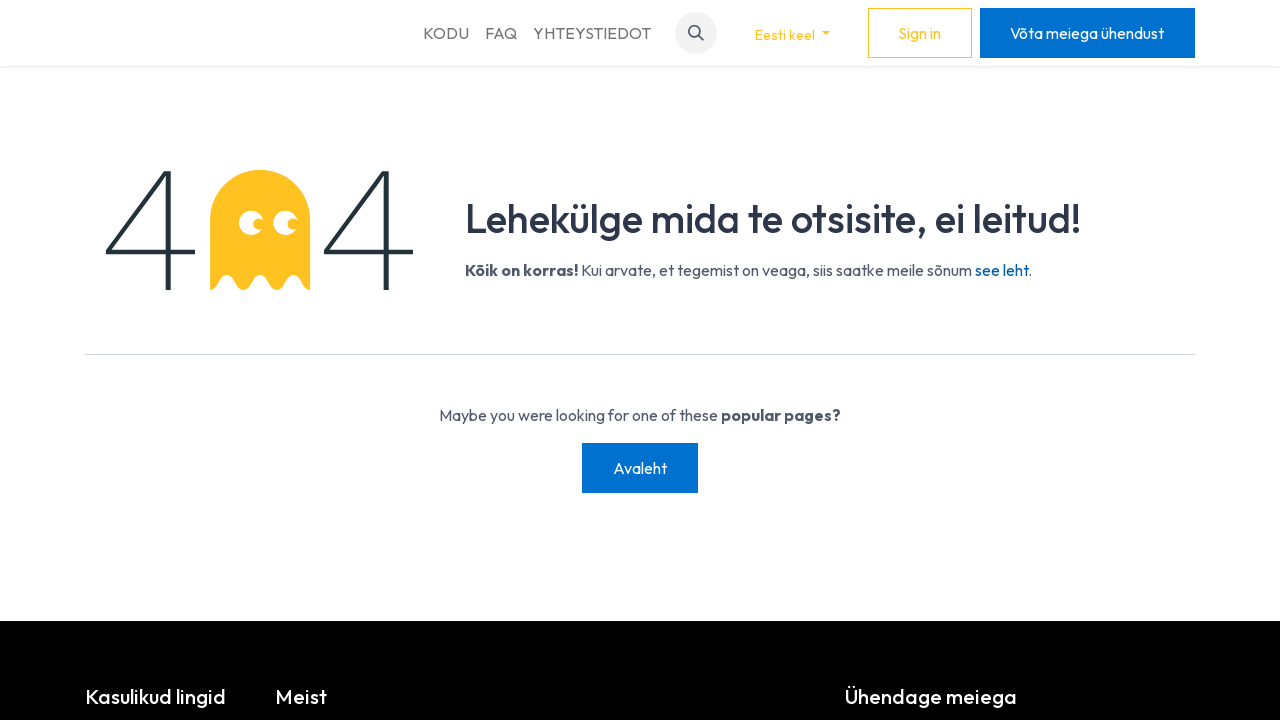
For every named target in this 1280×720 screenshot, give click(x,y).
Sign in (919, 33)
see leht (1001, 270)
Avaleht (640, 468)
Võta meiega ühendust (1087, 33)
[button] (696, 33)
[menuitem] (446, 33)
